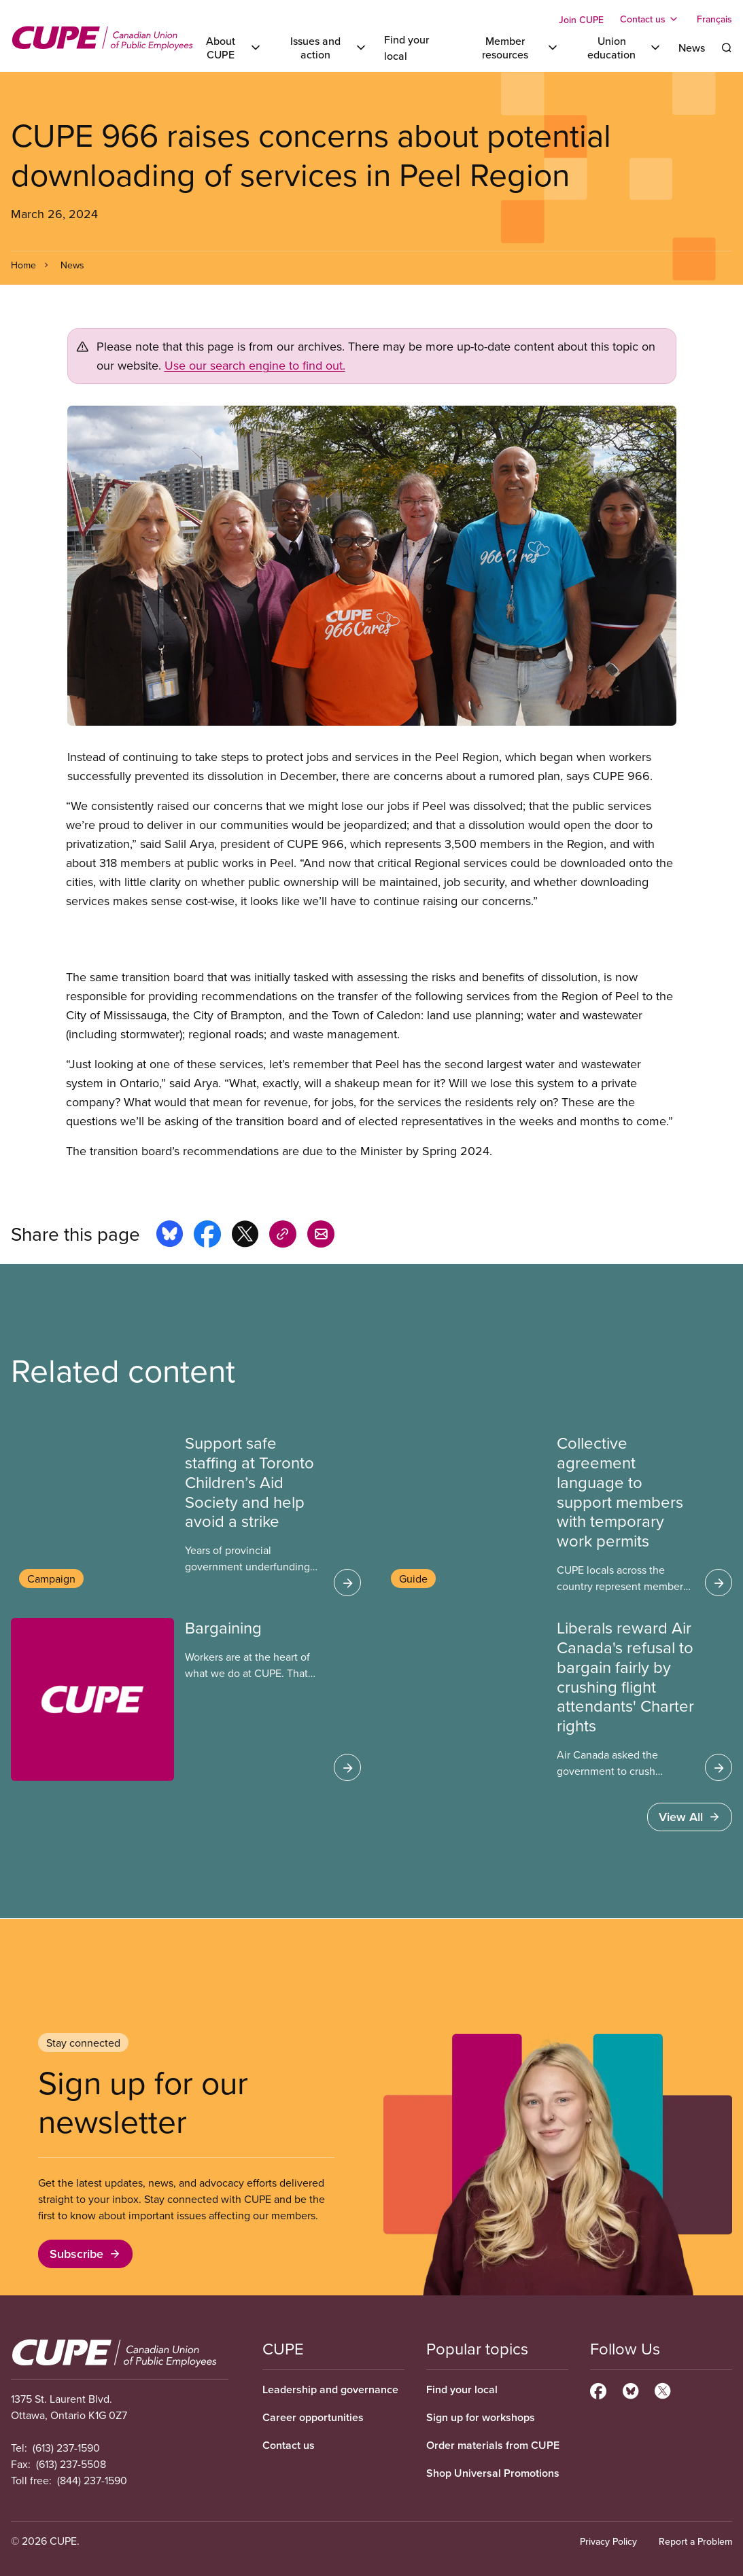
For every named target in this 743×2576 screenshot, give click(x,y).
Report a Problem (695, 2541)
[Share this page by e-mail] (320, 1236)
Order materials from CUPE (492, 2445)
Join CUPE (581, 20)
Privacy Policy (608, 2541)
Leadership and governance (330, 2389)
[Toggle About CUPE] (228, 47)
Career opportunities (313, 2417)
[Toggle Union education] (619, 47)
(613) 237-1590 (66, 2447)
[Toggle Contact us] (650, 19)
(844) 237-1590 (92, 2480)
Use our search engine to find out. (255, 365)
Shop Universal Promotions (492, 2473)
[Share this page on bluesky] (169, 1236)
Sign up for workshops (480, 2417)
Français (714, 19)
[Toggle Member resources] (512, 47)
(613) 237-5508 (71, 2463)
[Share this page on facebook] (207, 1236)
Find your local (462, 2389)
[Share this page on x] (245, 1236)
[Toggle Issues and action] (323, 47)
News (691, 47)
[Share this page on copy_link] (282, 1236)
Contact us (288, 2445)
